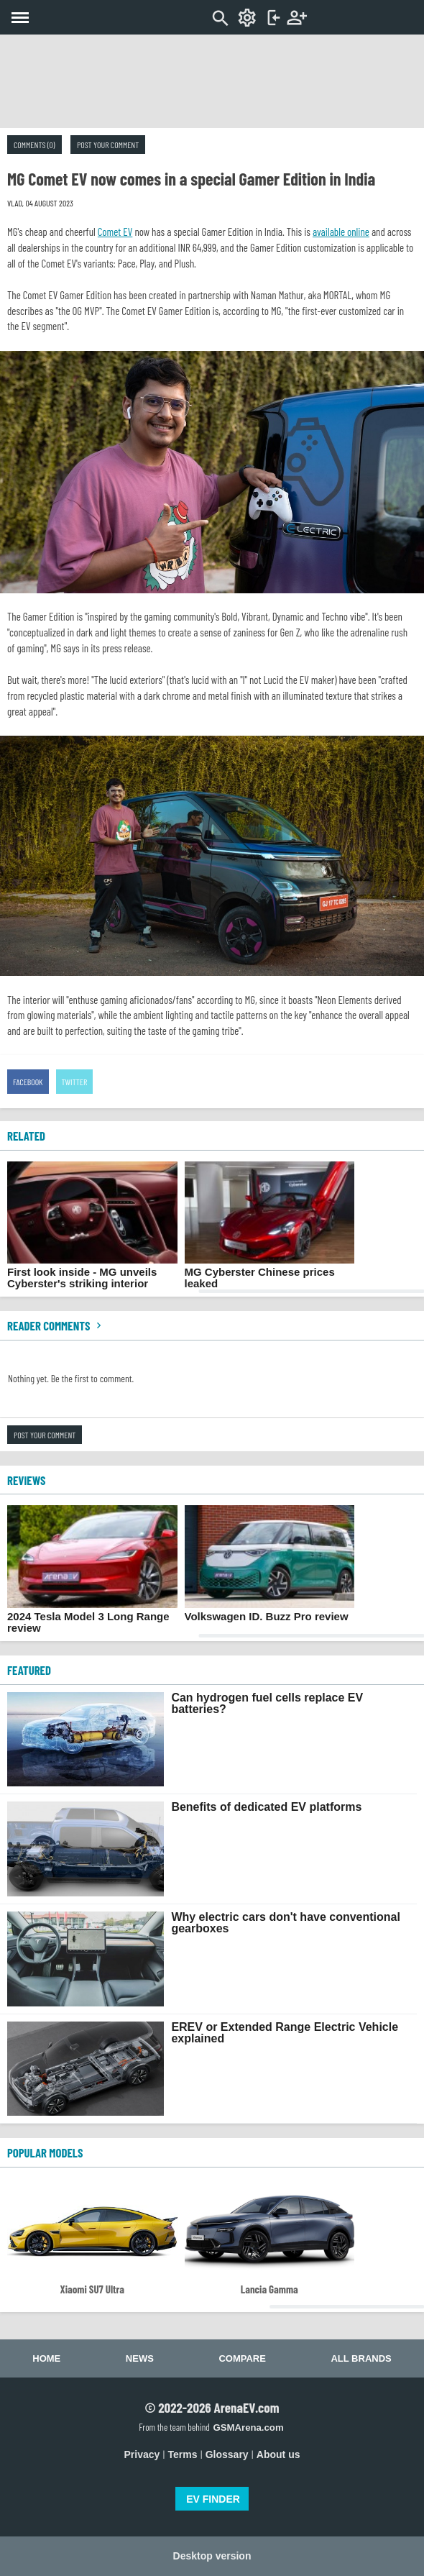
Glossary (227, 2454)
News (140, 2358)
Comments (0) (34, 145)
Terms (183, 2454)
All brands (361, 2358)
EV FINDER (213, 2499)
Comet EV (115, 231)
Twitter (75, 1082)
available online (341, 231)
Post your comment (108, 145)
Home (46, 2358)
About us (278, 2454)
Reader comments (56, 1325)
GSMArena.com (248, 2427)
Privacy (142, 2454)
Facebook (28, 1082)
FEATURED (29, 1670)
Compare (241, 2358)
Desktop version (212, 2556)
